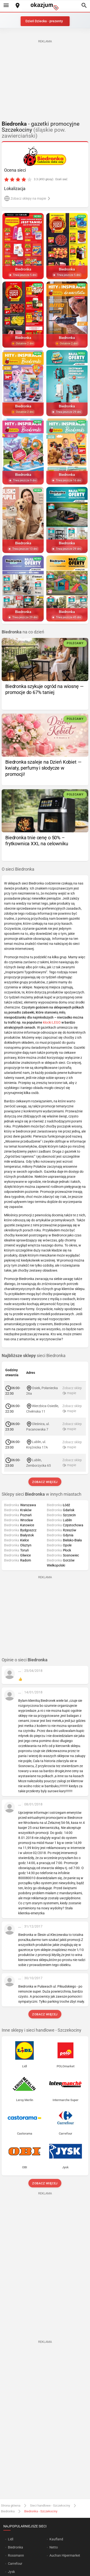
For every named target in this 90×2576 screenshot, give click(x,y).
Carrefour (15, 2563)
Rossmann (16, 2555)
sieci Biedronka (34, 1355)
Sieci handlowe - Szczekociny (50, 2505)
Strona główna (10, 2505)
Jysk (11, 2572)
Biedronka (8, 2511)
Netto (53, 2547)
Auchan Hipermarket (64, 2555)
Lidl (10, 2539)
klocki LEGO (52, 1022)
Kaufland (56, 2539)
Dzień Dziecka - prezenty (44, 21)
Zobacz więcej (45, 1482)
